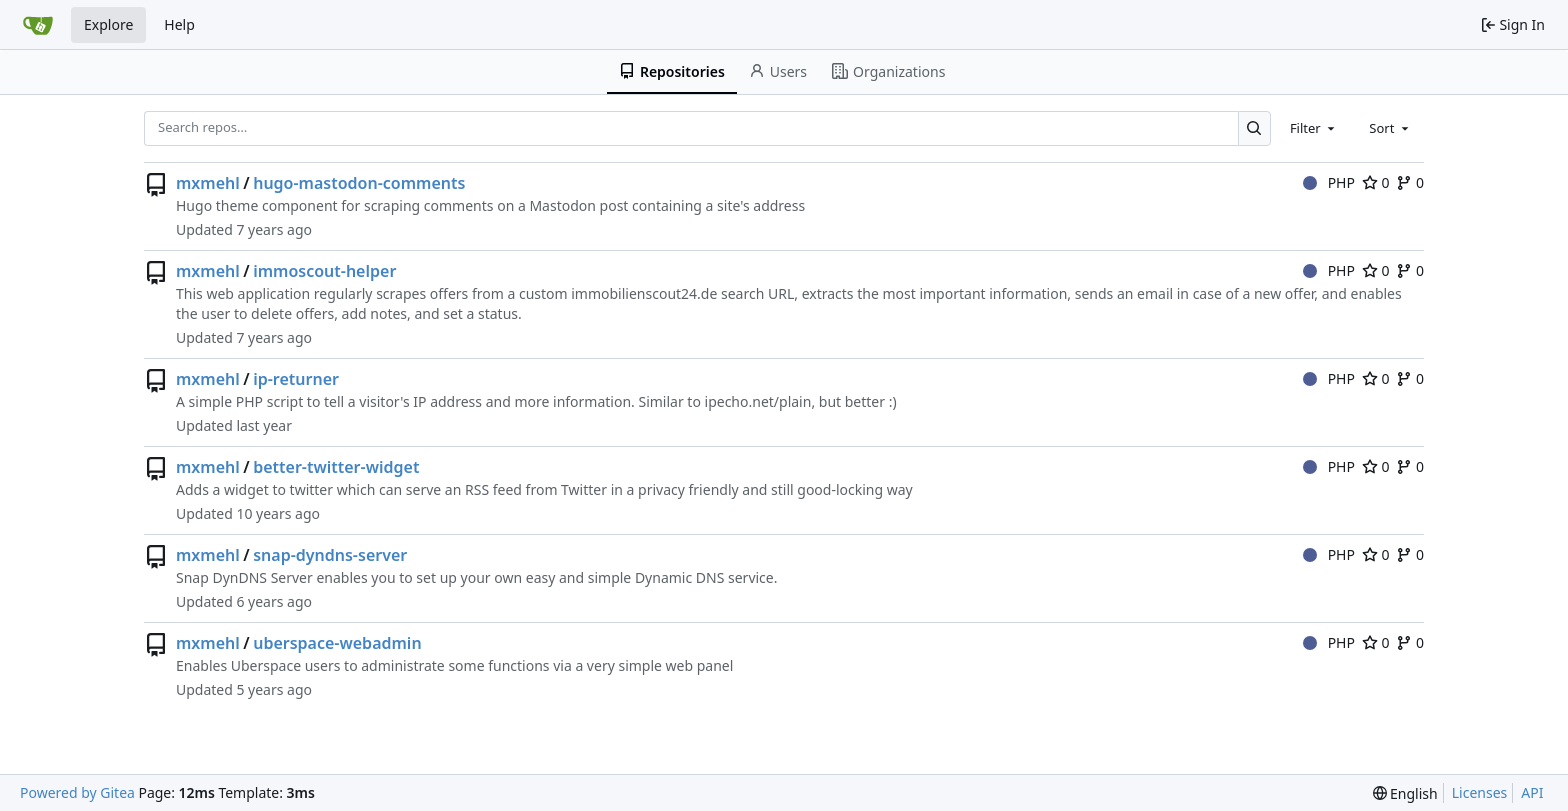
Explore (108, 24)
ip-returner (296, 379)
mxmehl (208, 183)
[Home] (38, 25)
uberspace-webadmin (337, 643)
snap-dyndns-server (330, 555)
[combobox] (1314, 128)
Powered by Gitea (77, 792)
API (1532, 792)
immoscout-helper (324, 271)
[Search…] (1254, 128)
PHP (1329, 182)
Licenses (1480, 792)
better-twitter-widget (336, 467)
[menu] (1405, 793)
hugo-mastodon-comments (359, 183)
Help (179, 24)
